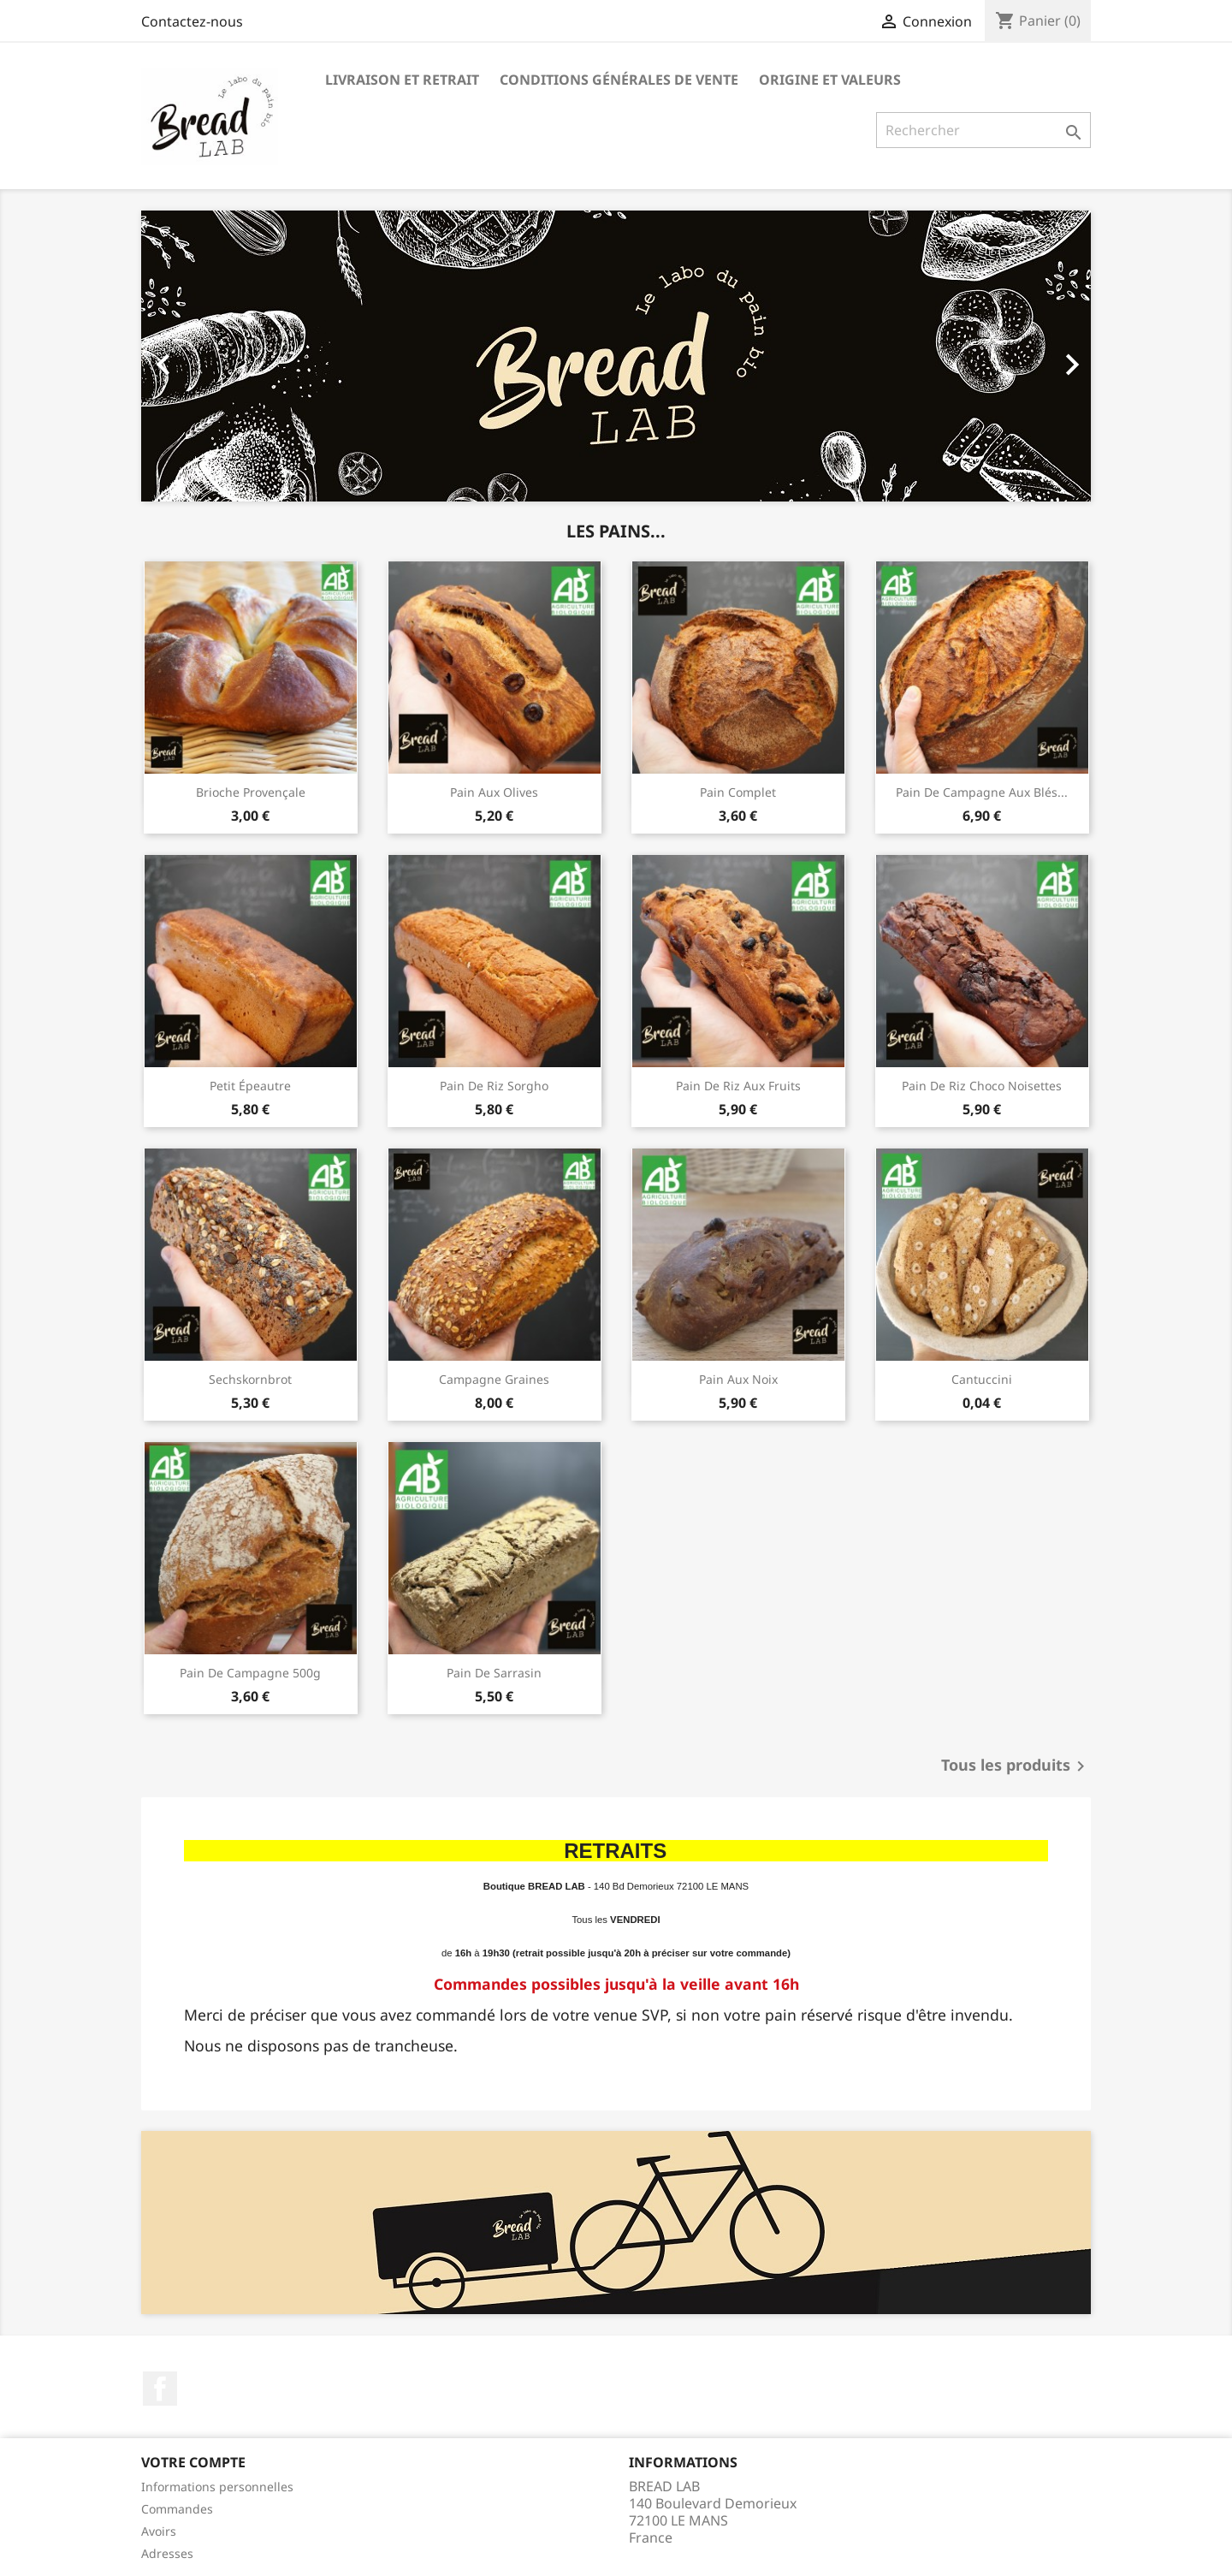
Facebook (160, 2388)
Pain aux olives (494, 792)
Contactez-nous (192, 21)
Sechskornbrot (250, 1379)
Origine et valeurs (830, 79)
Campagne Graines (494, 1379)
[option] (616, 356)
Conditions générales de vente (619, 79)
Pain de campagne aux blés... (982, 792)
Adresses (167, 2553)
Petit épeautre (250, 1085)
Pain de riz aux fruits (738, 1085)
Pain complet (738, 792)
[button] (212, 356)
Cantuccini (981, 1379)
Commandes (177, 2509)
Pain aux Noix (738, 1379)
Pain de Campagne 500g (250, 1673)
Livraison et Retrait (402, 79)
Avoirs (158, 2531)
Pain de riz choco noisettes (982, 1085)
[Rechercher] (983, 130)
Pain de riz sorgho (494, 1085)
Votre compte (193, 2462)
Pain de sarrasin (494, 1673)
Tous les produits (1016, 1766)
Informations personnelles (217, 2486)
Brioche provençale (250, 792)
